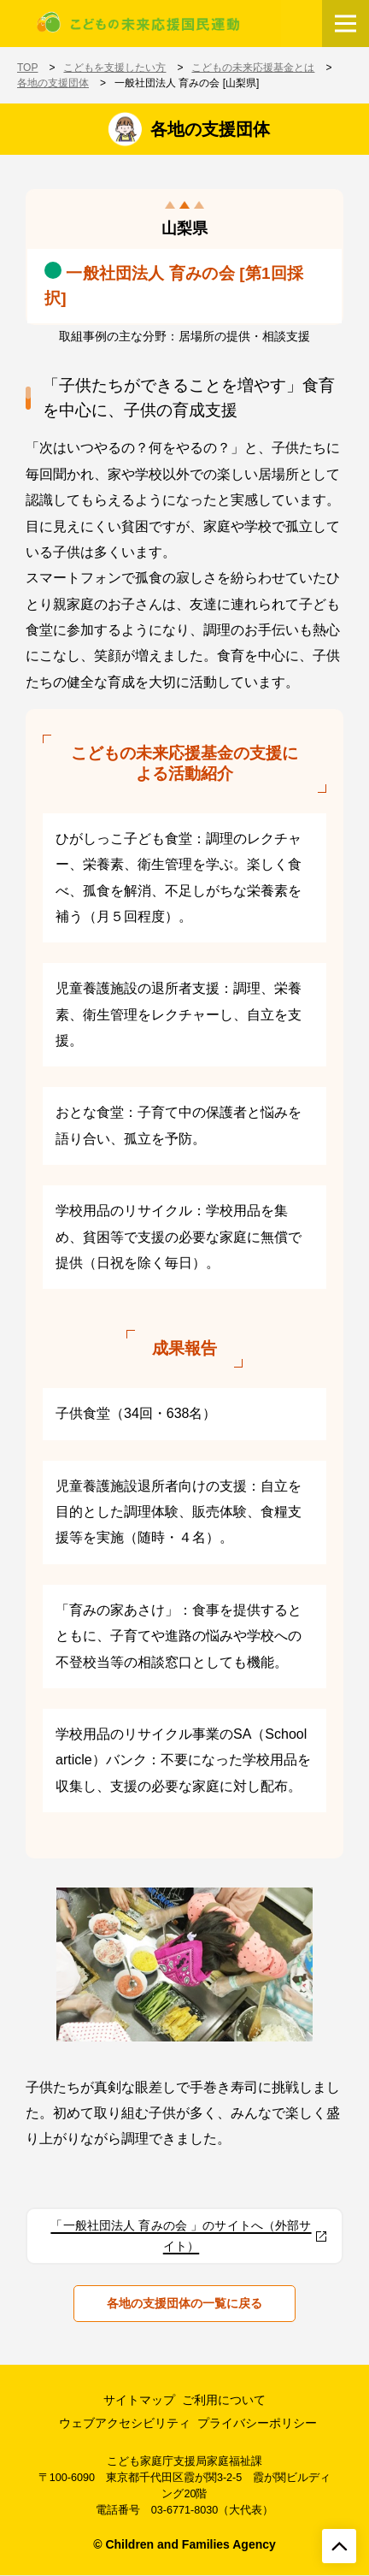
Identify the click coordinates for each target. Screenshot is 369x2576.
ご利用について (224, 2400)
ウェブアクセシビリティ (124, 2423)
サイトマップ (139, 2400)
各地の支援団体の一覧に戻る (184, 2303)
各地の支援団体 (53, 83)
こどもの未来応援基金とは (252, 68)
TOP (27, 68)
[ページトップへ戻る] (339, 2546)
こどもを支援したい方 (114, 68)
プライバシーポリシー (257, 2423)
